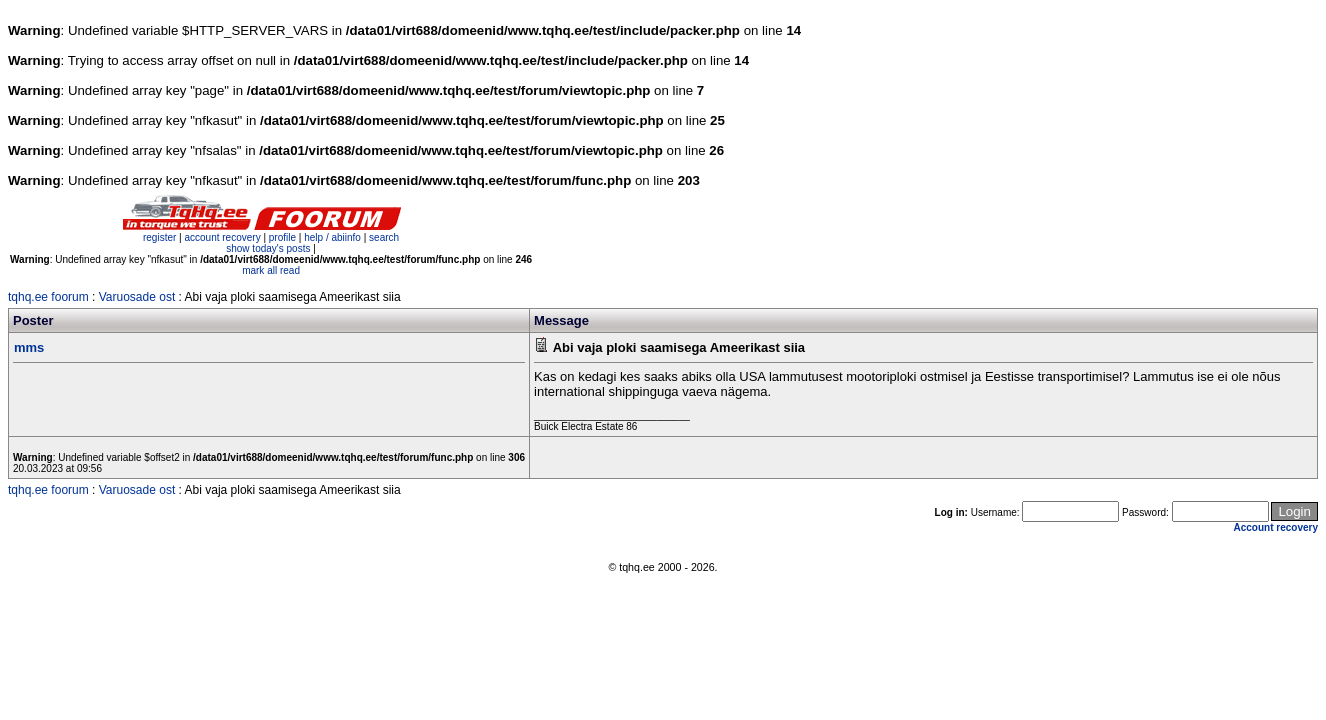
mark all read (271, 270)
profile (282, 237)
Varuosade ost (137, 297)
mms (29, 347)
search (384, 237)
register (159, 237)
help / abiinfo (332, 237)
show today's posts (268, 248)
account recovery (223, 237)
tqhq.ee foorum (48, 297)
